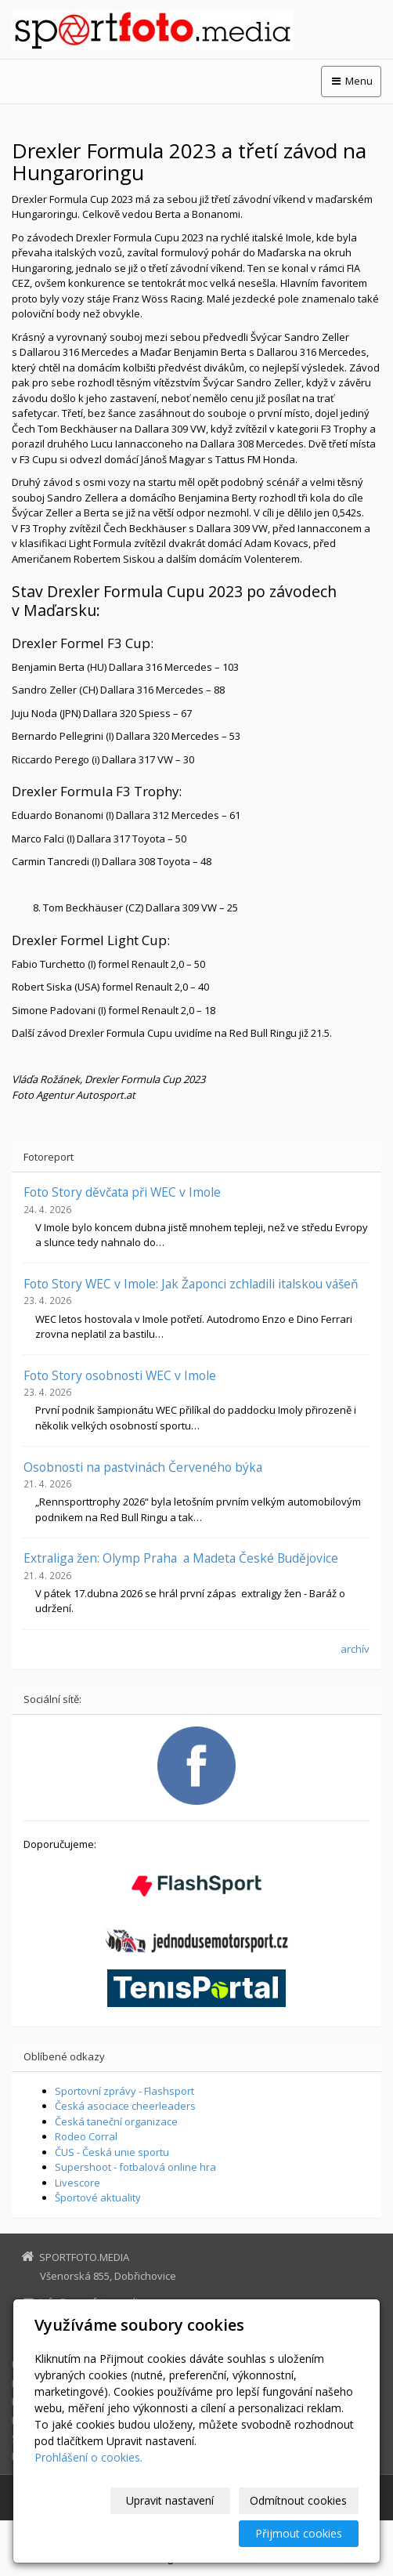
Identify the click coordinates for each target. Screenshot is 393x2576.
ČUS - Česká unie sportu (112, 2152)
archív (355, 1649)
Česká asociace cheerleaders (125, 2106)
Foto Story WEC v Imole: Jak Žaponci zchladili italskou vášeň (191, 1283)
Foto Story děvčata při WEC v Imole (122, 1192)
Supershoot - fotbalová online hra (135, 2167)
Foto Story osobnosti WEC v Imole (119, 1375)
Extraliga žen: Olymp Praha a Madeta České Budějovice (180, 1558)
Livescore (77, 2183)
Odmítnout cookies (298, 2500)
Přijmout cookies (298, 2533)
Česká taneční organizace (116, 2121)
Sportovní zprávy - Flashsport (124, 2091)
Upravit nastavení (170, 2500)
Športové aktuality (98, 2197)
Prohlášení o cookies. (88, 2457)
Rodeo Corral (86, 2136)
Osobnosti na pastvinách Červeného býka (142, 1467)
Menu (351, 81)
